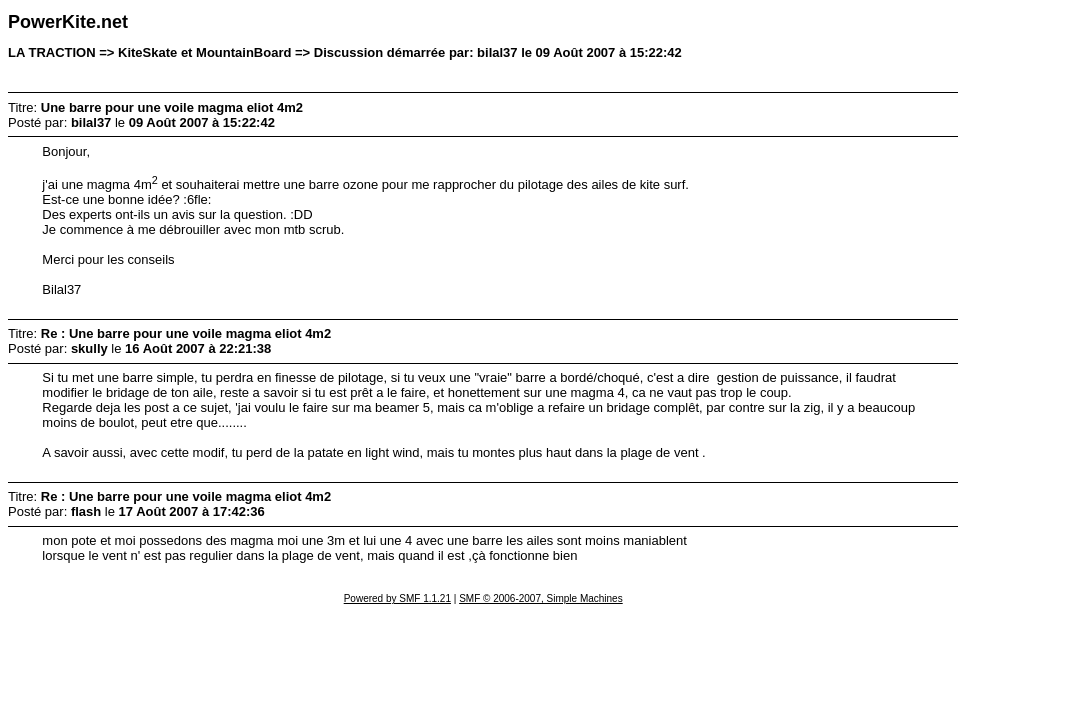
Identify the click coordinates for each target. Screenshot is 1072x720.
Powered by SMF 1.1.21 (397, 598)
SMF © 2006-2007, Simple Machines (541, 598)
